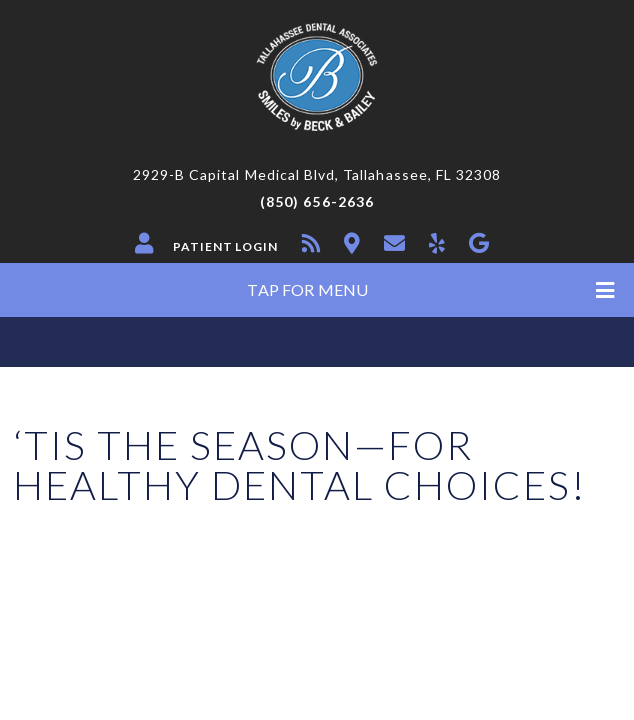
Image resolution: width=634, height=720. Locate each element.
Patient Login (225, 247)
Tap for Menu (430, 290)
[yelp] (437, 243)
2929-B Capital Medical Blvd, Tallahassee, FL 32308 (317, 175)
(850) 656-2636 (317, 202)
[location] (352, 243)
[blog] (311, 243)
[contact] (394, 243)
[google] (479, 243)
